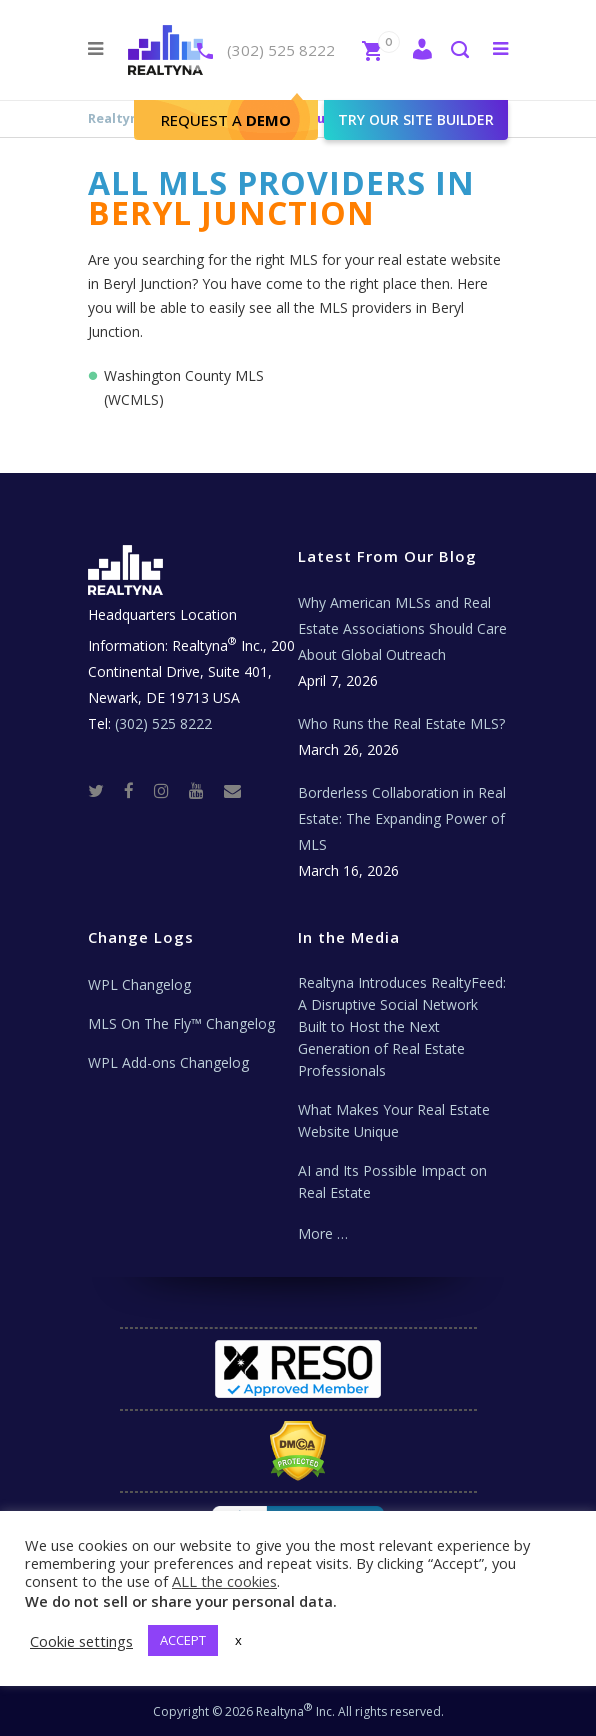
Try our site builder (416, 119)
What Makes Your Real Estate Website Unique (394, 1120)
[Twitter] (104, 790)
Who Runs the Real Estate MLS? (401, 723)
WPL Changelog (139, 984)
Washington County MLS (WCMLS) (184, 387)
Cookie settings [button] (81, 1641)
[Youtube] (204, 790)
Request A (226, 120)
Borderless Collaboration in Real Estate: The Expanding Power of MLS (402, 818)
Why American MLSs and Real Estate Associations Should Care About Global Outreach (402, 628)
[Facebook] (137, 790)
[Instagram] (169, 790)
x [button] (238, 1640)
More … (323, 1233)
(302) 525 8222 (281, 50)
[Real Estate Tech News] (232, 790)
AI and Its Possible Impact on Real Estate (392, 1181)
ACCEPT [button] (183, 1640)
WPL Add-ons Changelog (168, 1062)
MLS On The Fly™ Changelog (181, 1023)
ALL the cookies (224, 1581)
